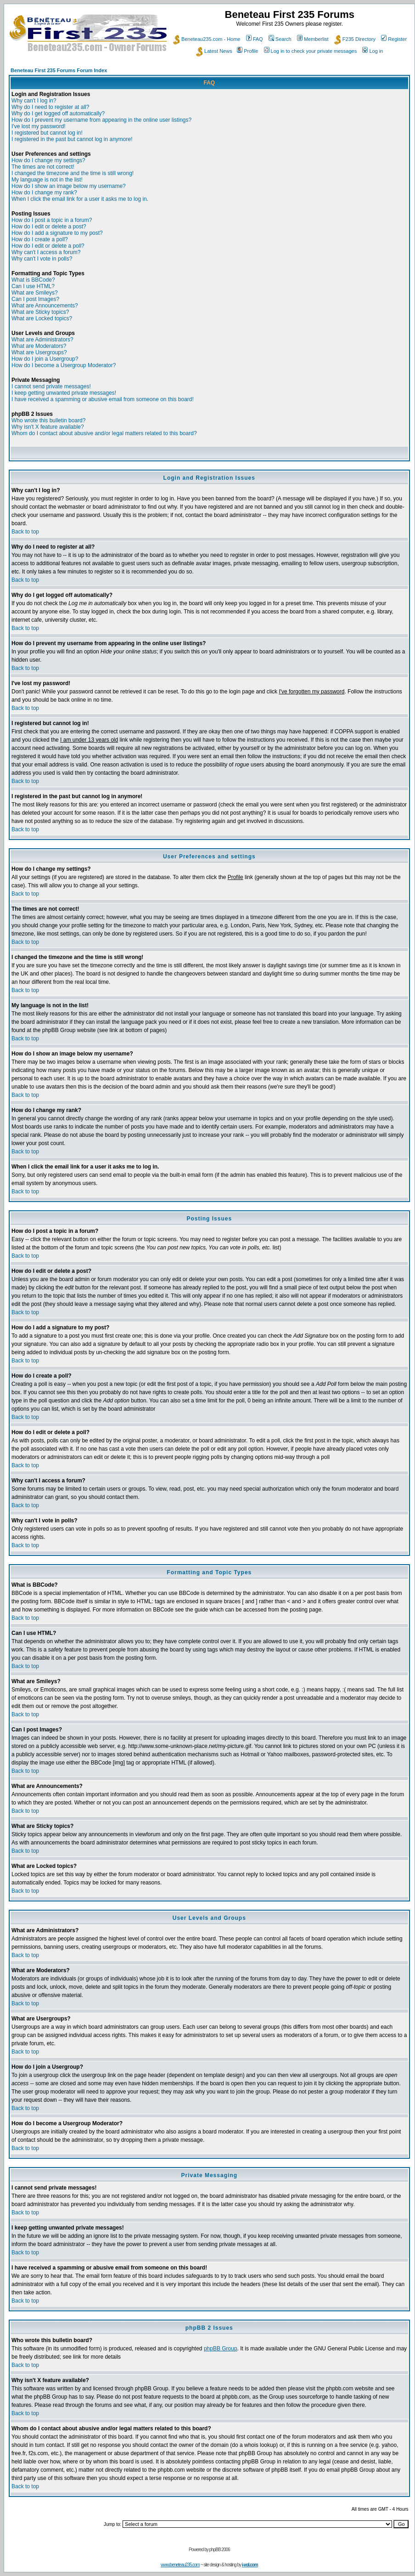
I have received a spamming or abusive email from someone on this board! (102, 399)
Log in (372, 51)
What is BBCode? (33, 280)
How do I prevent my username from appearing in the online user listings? (101, 120)
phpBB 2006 (219, 2549)
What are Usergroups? (39, 352)
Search (280, 39)
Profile (247, 51)
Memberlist (313, 39)
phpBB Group (220, 2348)
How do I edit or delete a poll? (47, 246)
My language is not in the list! (47, 179)
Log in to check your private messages (310, 51)
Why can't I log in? (33, 100)
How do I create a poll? (39, 239)
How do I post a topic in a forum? (51, 220)
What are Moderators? (38, 346)
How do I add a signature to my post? (57, 233)
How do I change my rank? (44, 192)
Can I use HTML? (33, 286)
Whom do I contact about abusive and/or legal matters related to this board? (104, 433)
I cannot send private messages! (51, 386)
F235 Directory (355, 39)
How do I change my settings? (48, 160)
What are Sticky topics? (40, 312)
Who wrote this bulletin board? (48, 420)
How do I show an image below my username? (68, 186)
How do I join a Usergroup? (44, 359)
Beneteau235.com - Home (206, 39)
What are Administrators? (42, 339)
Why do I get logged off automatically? (58, 113)
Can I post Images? (35, 299)
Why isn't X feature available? (47, 427)
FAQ (254, 39)
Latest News (214, 51)
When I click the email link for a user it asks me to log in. (79, 199)
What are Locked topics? (41, 318)
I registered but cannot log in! (47, 133)
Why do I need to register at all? (50, 107)
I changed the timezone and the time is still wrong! (72, 173)
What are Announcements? (44, 305)
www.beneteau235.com (180, 2564)
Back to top (25, 531)
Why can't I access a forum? (45, 252)
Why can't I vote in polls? (41, 258)
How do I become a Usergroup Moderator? (63, 365)
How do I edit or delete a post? (48, 226)
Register (394, 39)
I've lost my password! (38, 126)
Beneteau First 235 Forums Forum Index (59, 70)
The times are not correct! (42, 167)
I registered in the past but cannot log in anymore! (72, 139)
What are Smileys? (34, 292)
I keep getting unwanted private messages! (63, 393)
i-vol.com (250, 2564)
